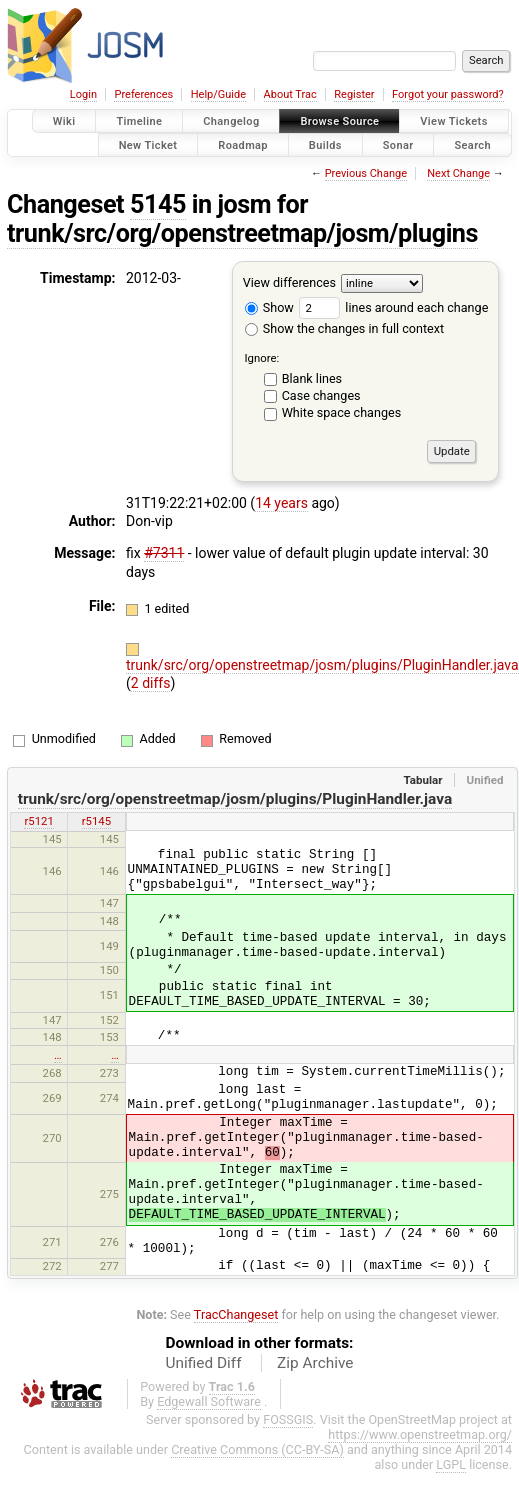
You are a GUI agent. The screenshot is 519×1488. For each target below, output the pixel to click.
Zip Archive (315, 1363)
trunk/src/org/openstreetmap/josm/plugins (242, 233)
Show (269, 307)
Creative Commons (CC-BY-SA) (257, 1449)
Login (83, 94)
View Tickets (453, 121)
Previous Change (366, 173)
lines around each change (393, 307)
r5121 (38, 821)
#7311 (164, 553)
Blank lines (312, 378)
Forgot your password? (448, 94)
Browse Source (339, 121)
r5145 (96, 821)
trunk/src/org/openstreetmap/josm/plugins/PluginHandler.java (322, 665)
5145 (158, 204)
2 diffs (151, 683)
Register (354, 94)
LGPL (451, 1464)
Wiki (64, 121)
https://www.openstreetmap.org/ (420, 1434)
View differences (289, 282)
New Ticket (148, 144)
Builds (325, 144)
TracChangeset (236, 1314)
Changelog (231, 121)
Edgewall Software (209, 1401)
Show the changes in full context (344, 328)
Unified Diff (204, 1363)
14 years (281, 503)
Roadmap (243, 144)
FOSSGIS (288, 1419)
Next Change (458, 173)
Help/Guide (218, 94)
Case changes (321, 395)
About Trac (290, 94)
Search (472, 144)
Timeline (139, 121)
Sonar (398, 144)
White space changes (342, 412)
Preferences (143, 94)
